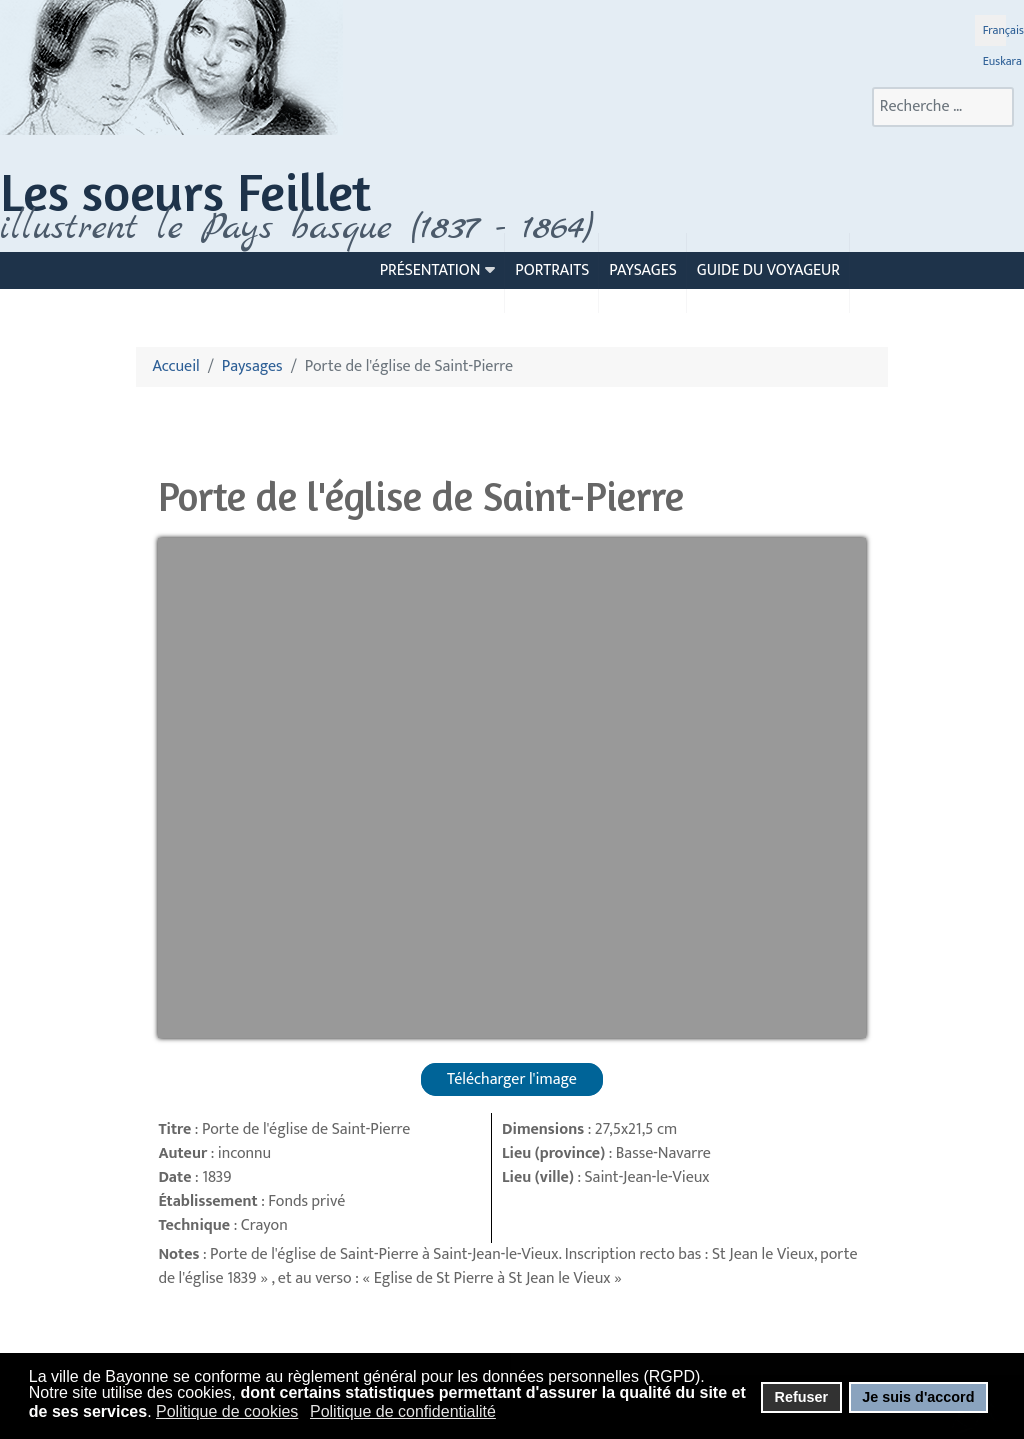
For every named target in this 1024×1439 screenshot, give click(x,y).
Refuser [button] (801, 1397)
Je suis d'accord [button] (918, 1397)
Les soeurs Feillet (185, 191)
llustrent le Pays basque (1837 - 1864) (302, 228)
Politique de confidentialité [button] (403, 1411)
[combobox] (943, 107)
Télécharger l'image (512, 1079)
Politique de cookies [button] (227, 1411)
